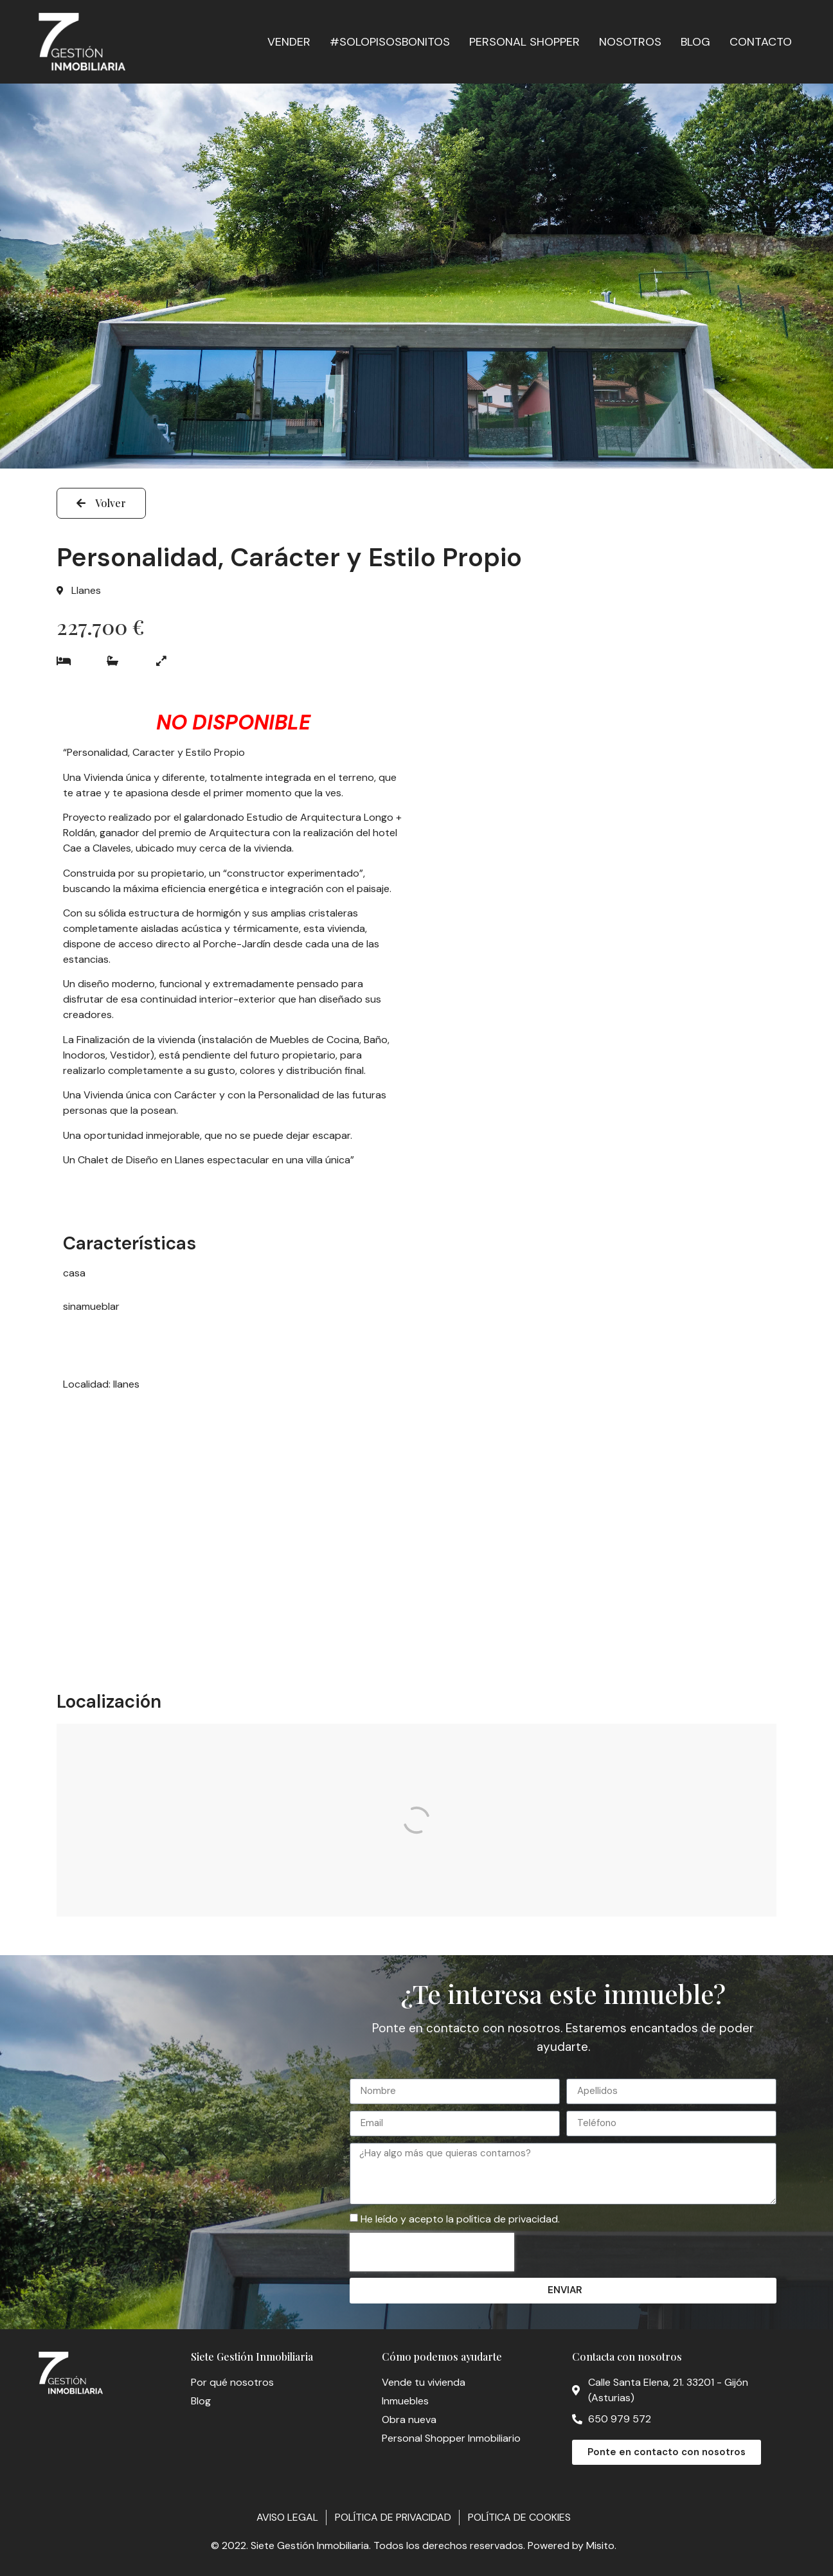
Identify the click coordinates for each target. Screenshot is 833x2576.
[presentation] (432, 2252)
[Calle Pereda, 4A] (416, 1820)
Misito (600, 2545)
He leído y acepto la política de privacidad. (460, 2219)
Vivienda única (117, 1095)
